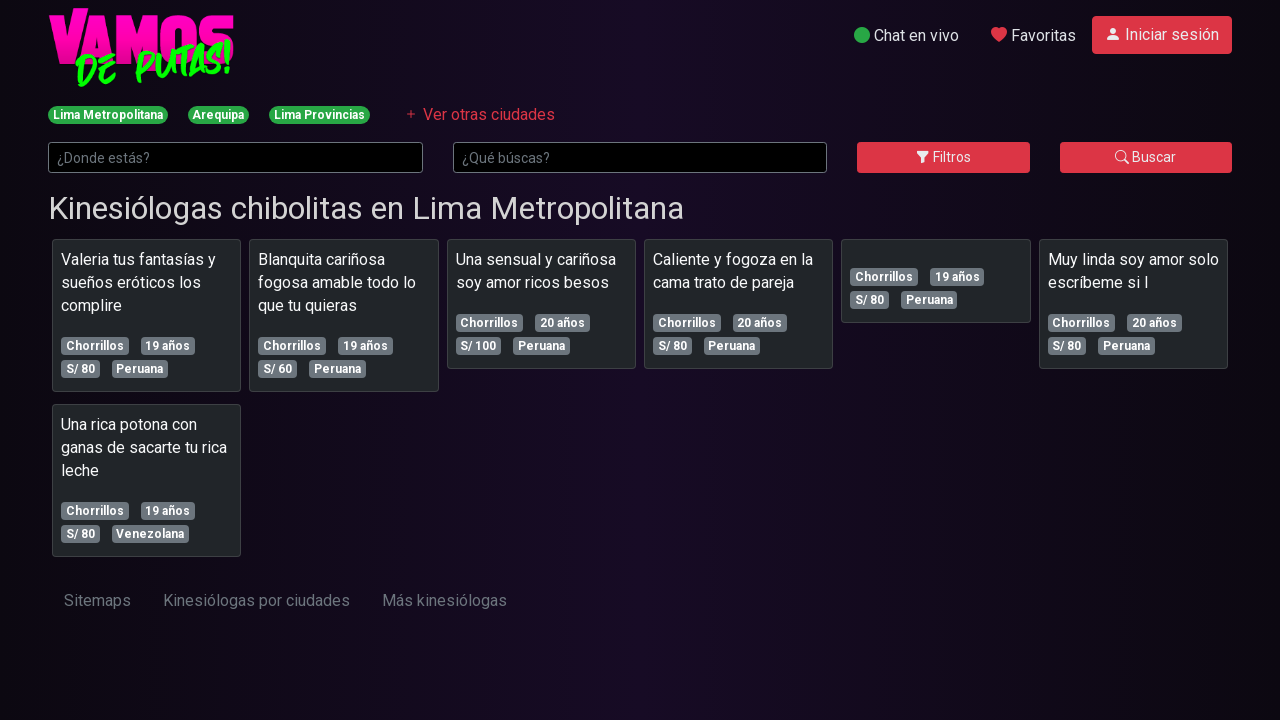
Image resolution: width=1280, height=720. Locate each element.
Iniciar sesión (1162, 34)
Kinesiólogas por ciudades (256, 600)
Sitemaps (97, 600)
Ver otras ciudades (479, 114)
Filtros (943, 157)
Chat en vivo (906, 35)
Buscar (1145, 157)
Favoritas (1033, 35)
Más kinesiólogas (444, 600)
